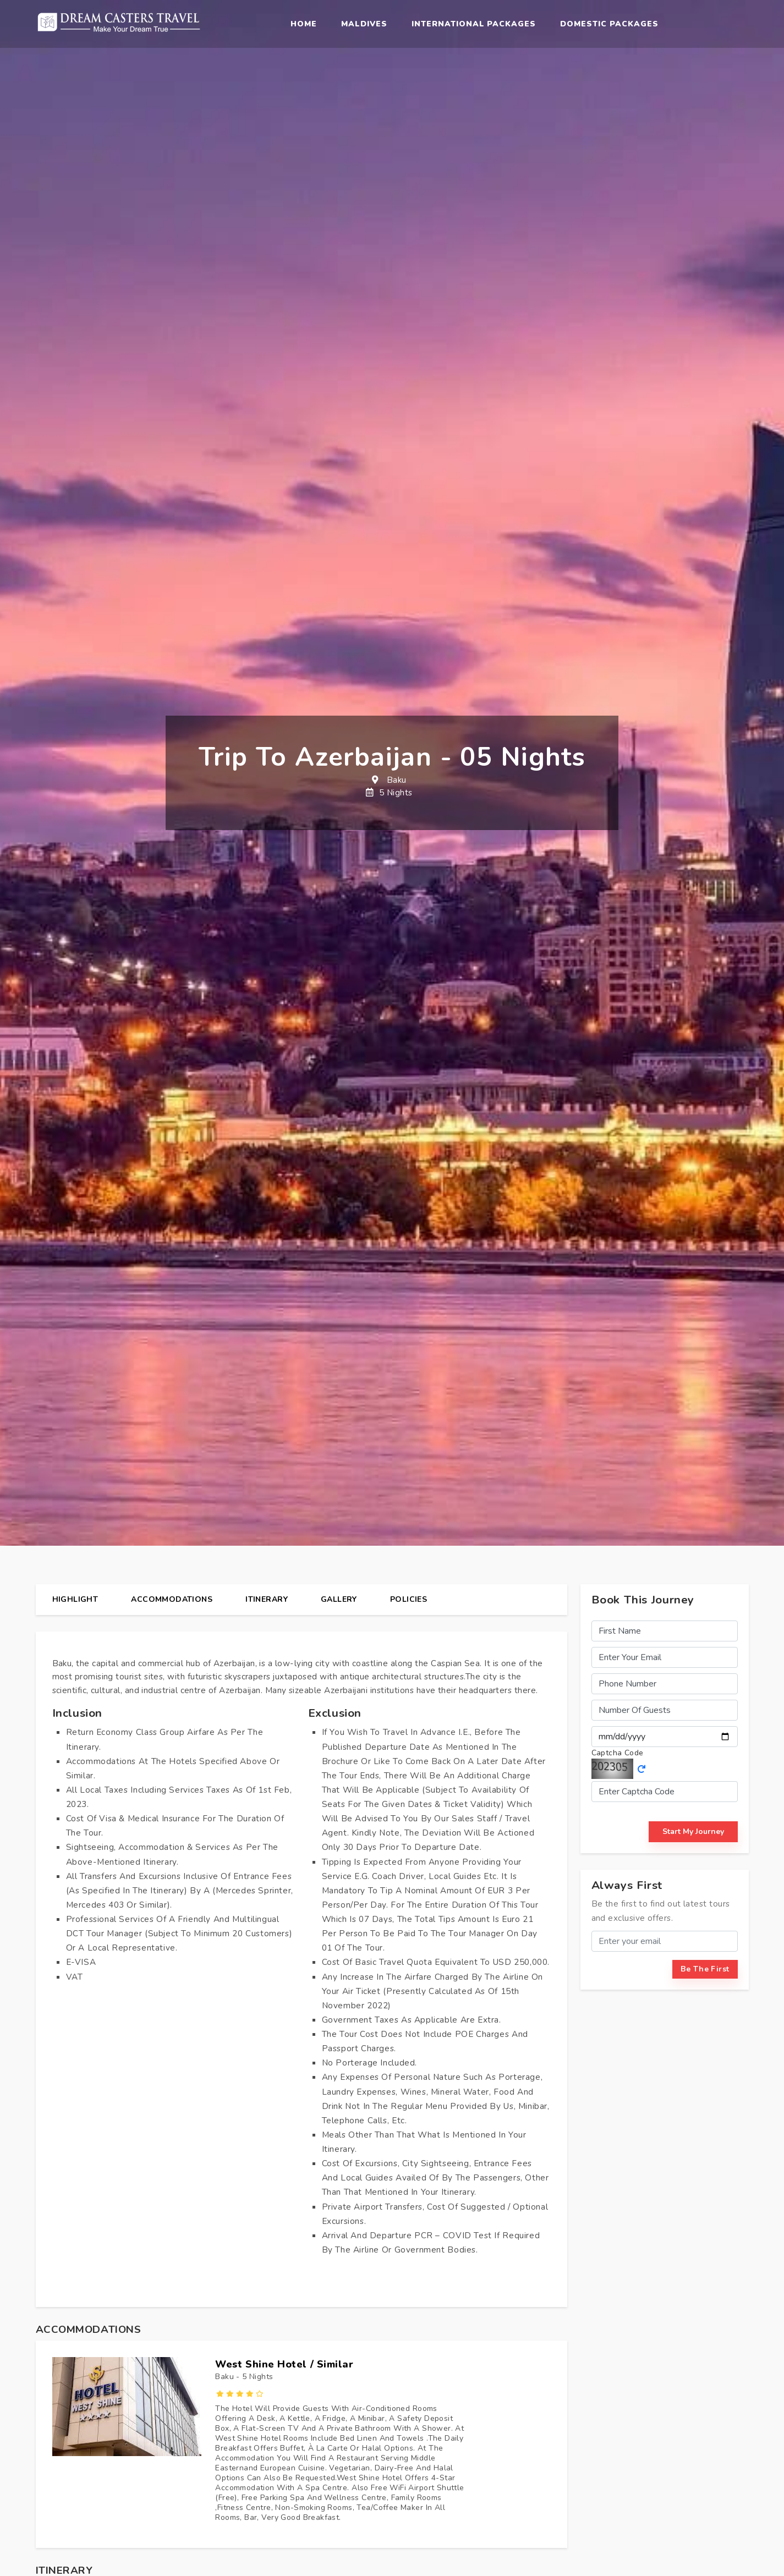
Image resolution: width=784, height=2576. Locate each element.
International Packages (474, 24)
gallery (339, 1599)
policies (408, 1599)
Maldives (364, 24)
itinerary (266, 1599)
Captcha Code (617, 1753)
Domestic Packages (609, 24)
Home (303, 24)
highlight (75, 1599)
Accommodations (171, 1599)
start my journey (693, 1831)
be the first (705, 1969)
